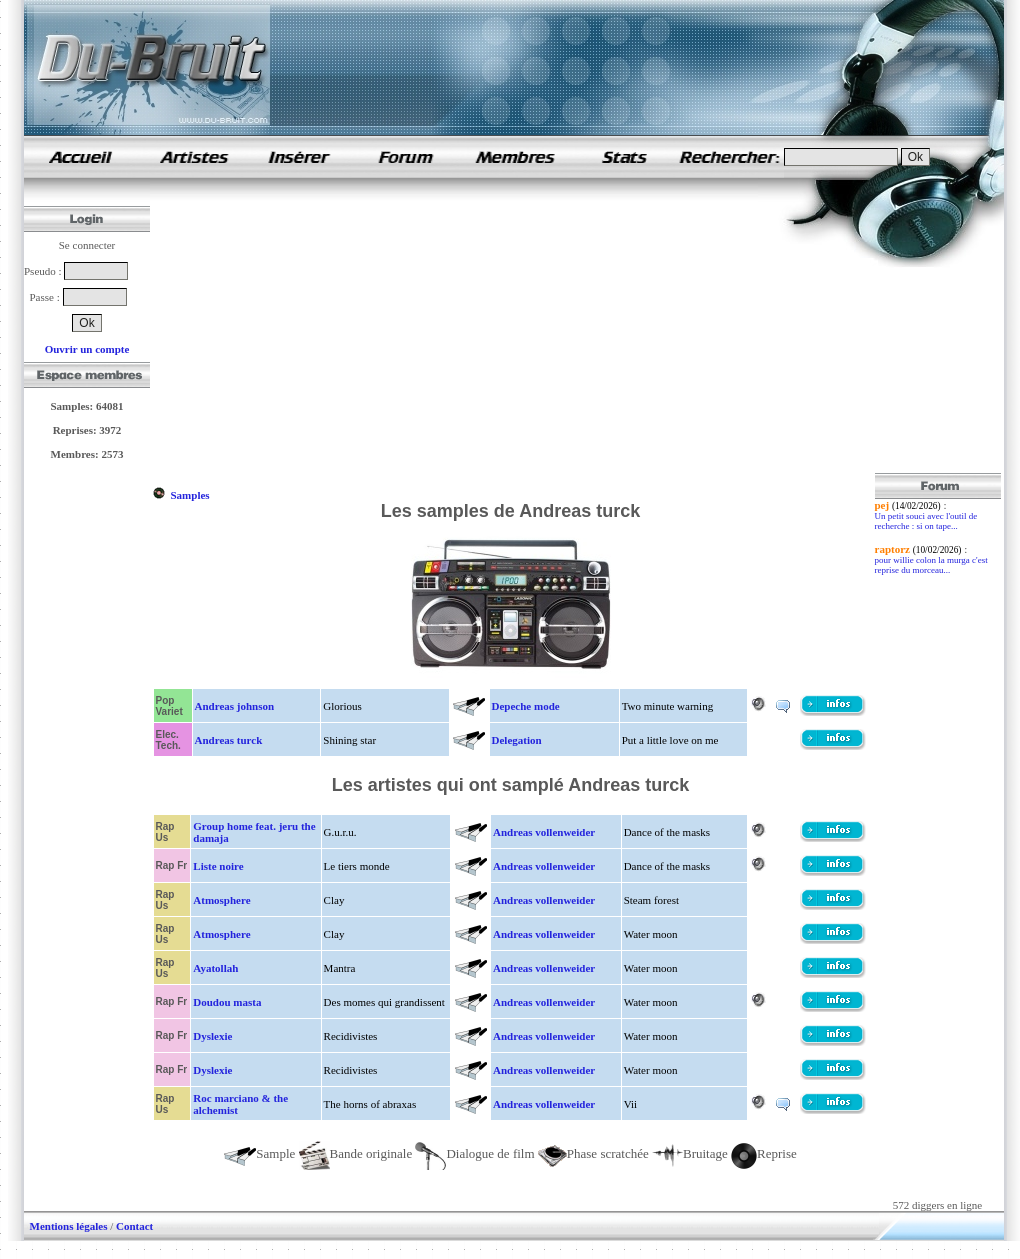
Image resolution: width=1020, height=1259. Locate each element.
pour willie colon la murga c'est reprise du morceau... (931, 565)
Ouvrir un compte (87, 349)
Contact (134, 1226)
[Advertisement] (372, 333)
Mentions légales (69, 1226)
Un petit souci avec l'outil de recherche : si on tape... (926, 521)
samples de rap (80, 156)
